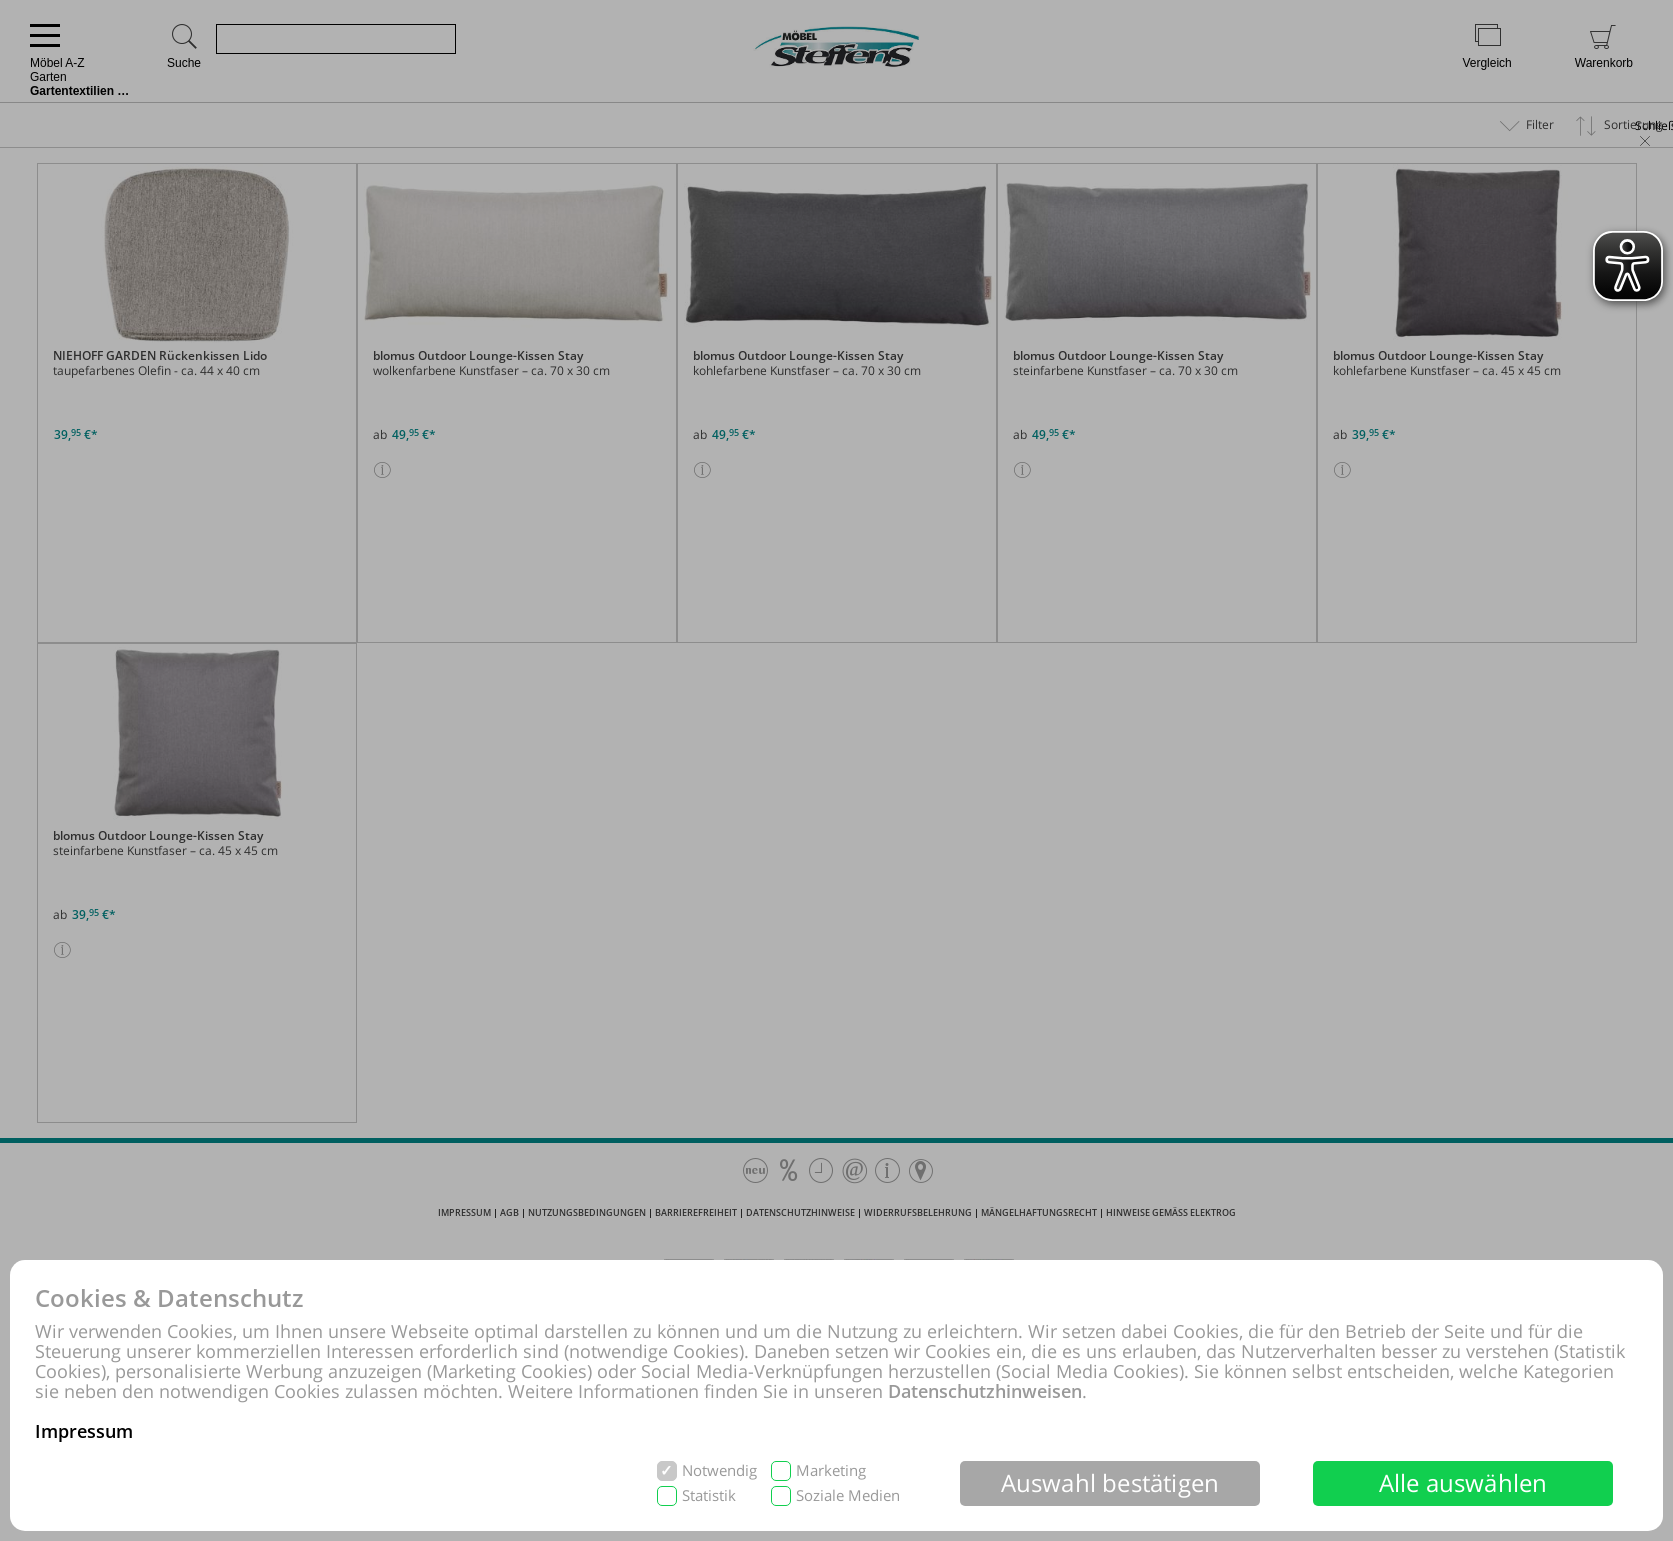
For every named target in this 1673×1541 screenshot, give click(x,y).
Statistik (709, 1495)
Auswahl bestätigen (1110, 1482)
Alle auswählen (1463, 1482)
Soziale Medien (848, 1495)
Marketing (831, 1470)
